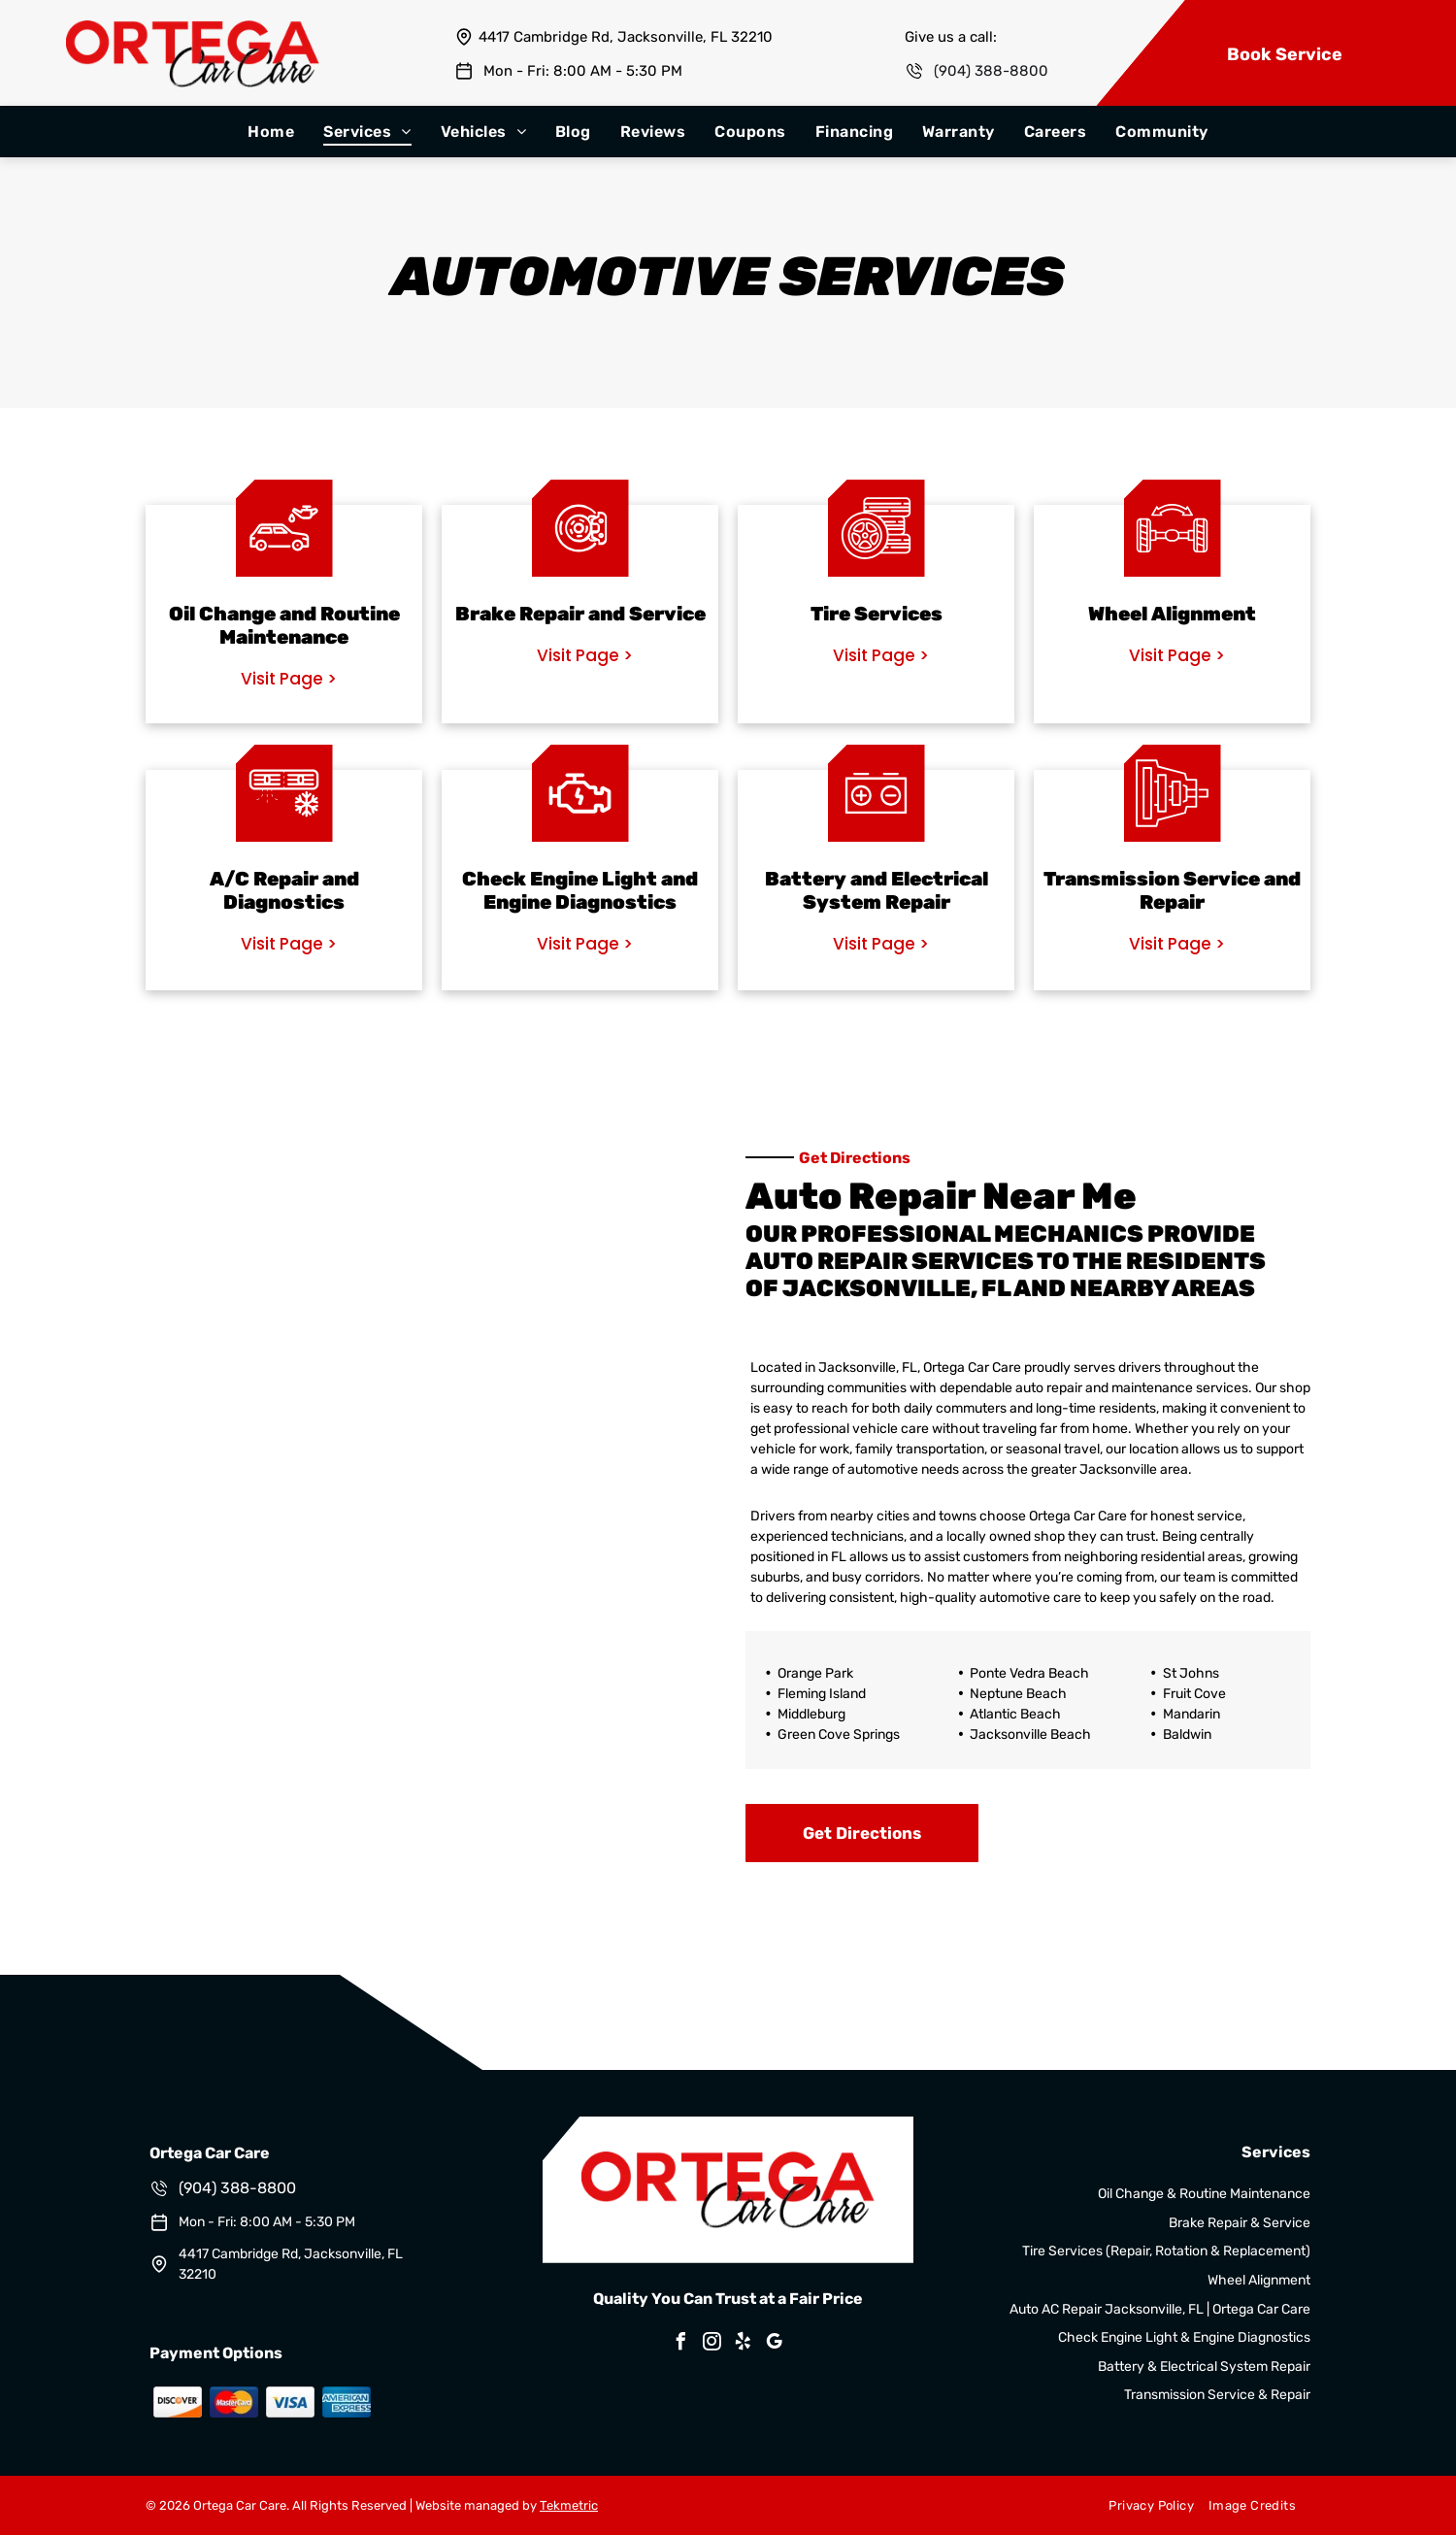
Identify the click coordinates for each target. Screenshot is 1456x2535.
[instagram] (712, 2344)
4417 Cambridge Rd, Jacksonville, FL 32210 (626, 37)
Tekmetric (569, 2505)
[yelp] (743, 2344)
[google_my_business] (774, 2344)
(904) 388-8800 (991, 71)
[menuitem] (271, 131)
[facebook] (681, 2344)
